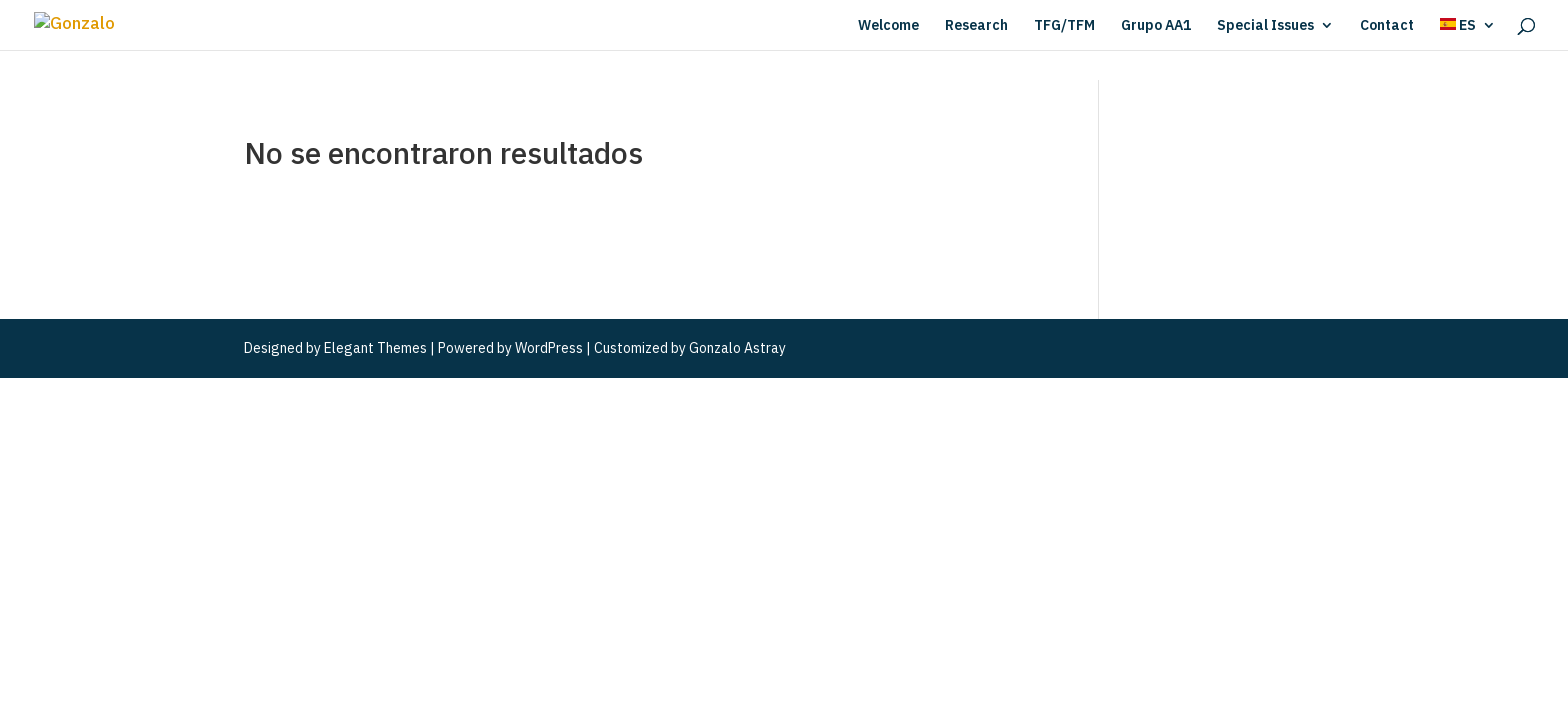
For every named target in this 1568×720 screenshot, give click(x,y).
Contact (1387, 26)
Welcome (888, 26)
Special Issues (1265, 26)
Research (976, 26)
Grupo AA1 (1156, 26)
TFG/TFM (1064, 26)
